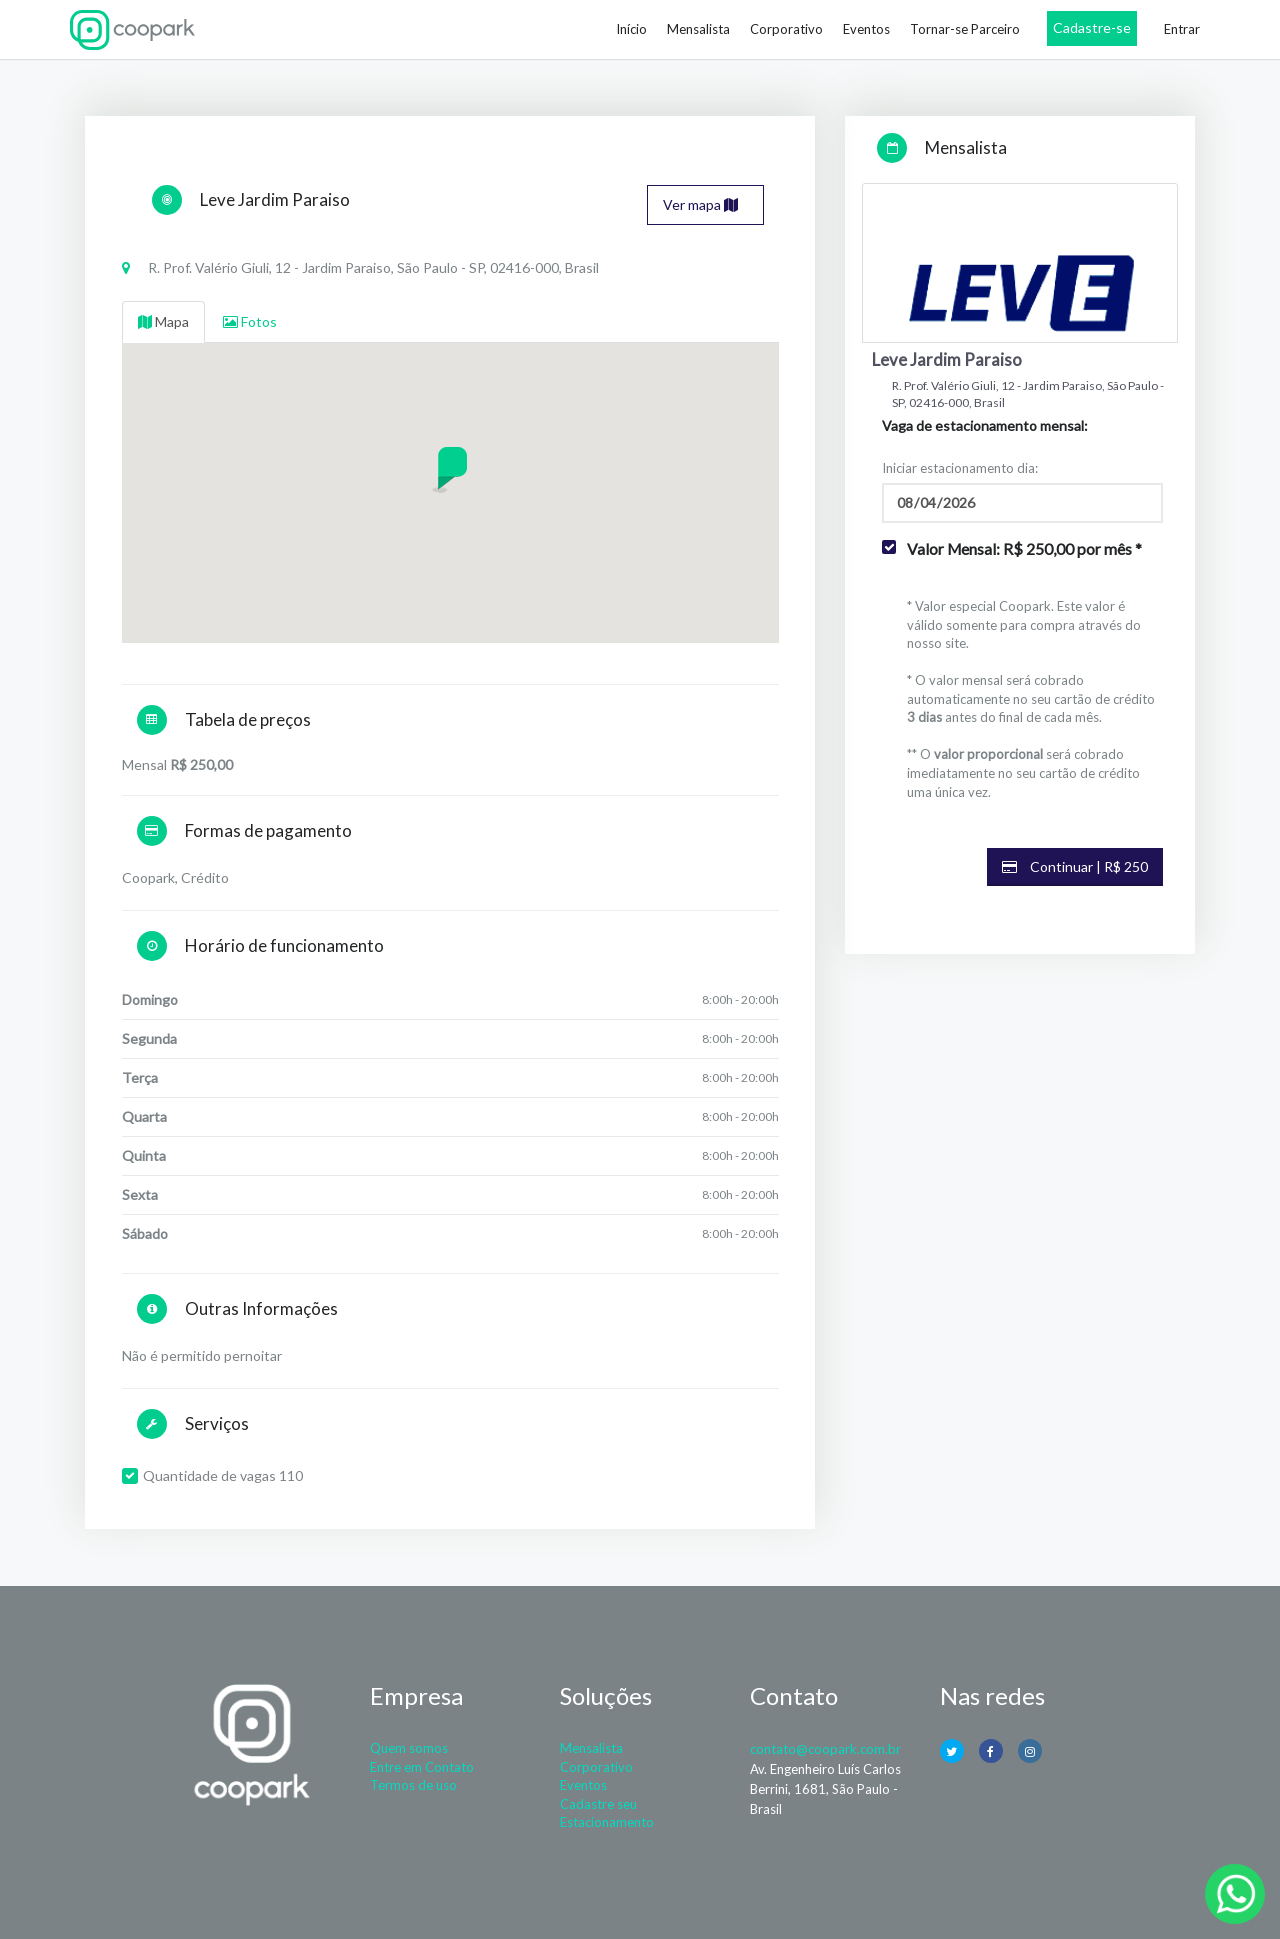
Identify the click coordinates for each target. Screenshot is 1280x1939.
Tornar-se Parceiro (965, 29)
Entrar (1182, 29)
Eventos (866, 29)
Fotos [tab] (250, 321)
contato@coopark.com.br (825, 1749)
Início (631, 29)
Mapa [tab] (163, 321)
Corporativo (786, 29)
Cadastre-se (1092, 27)
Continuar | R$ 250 (1075, 866)
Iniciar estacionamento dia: (960, 468)
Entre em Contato (422, 1767)
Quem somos (409, 1748)
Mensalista (698, 29)
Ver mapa (700, 204)
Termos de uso (413, 1785)
